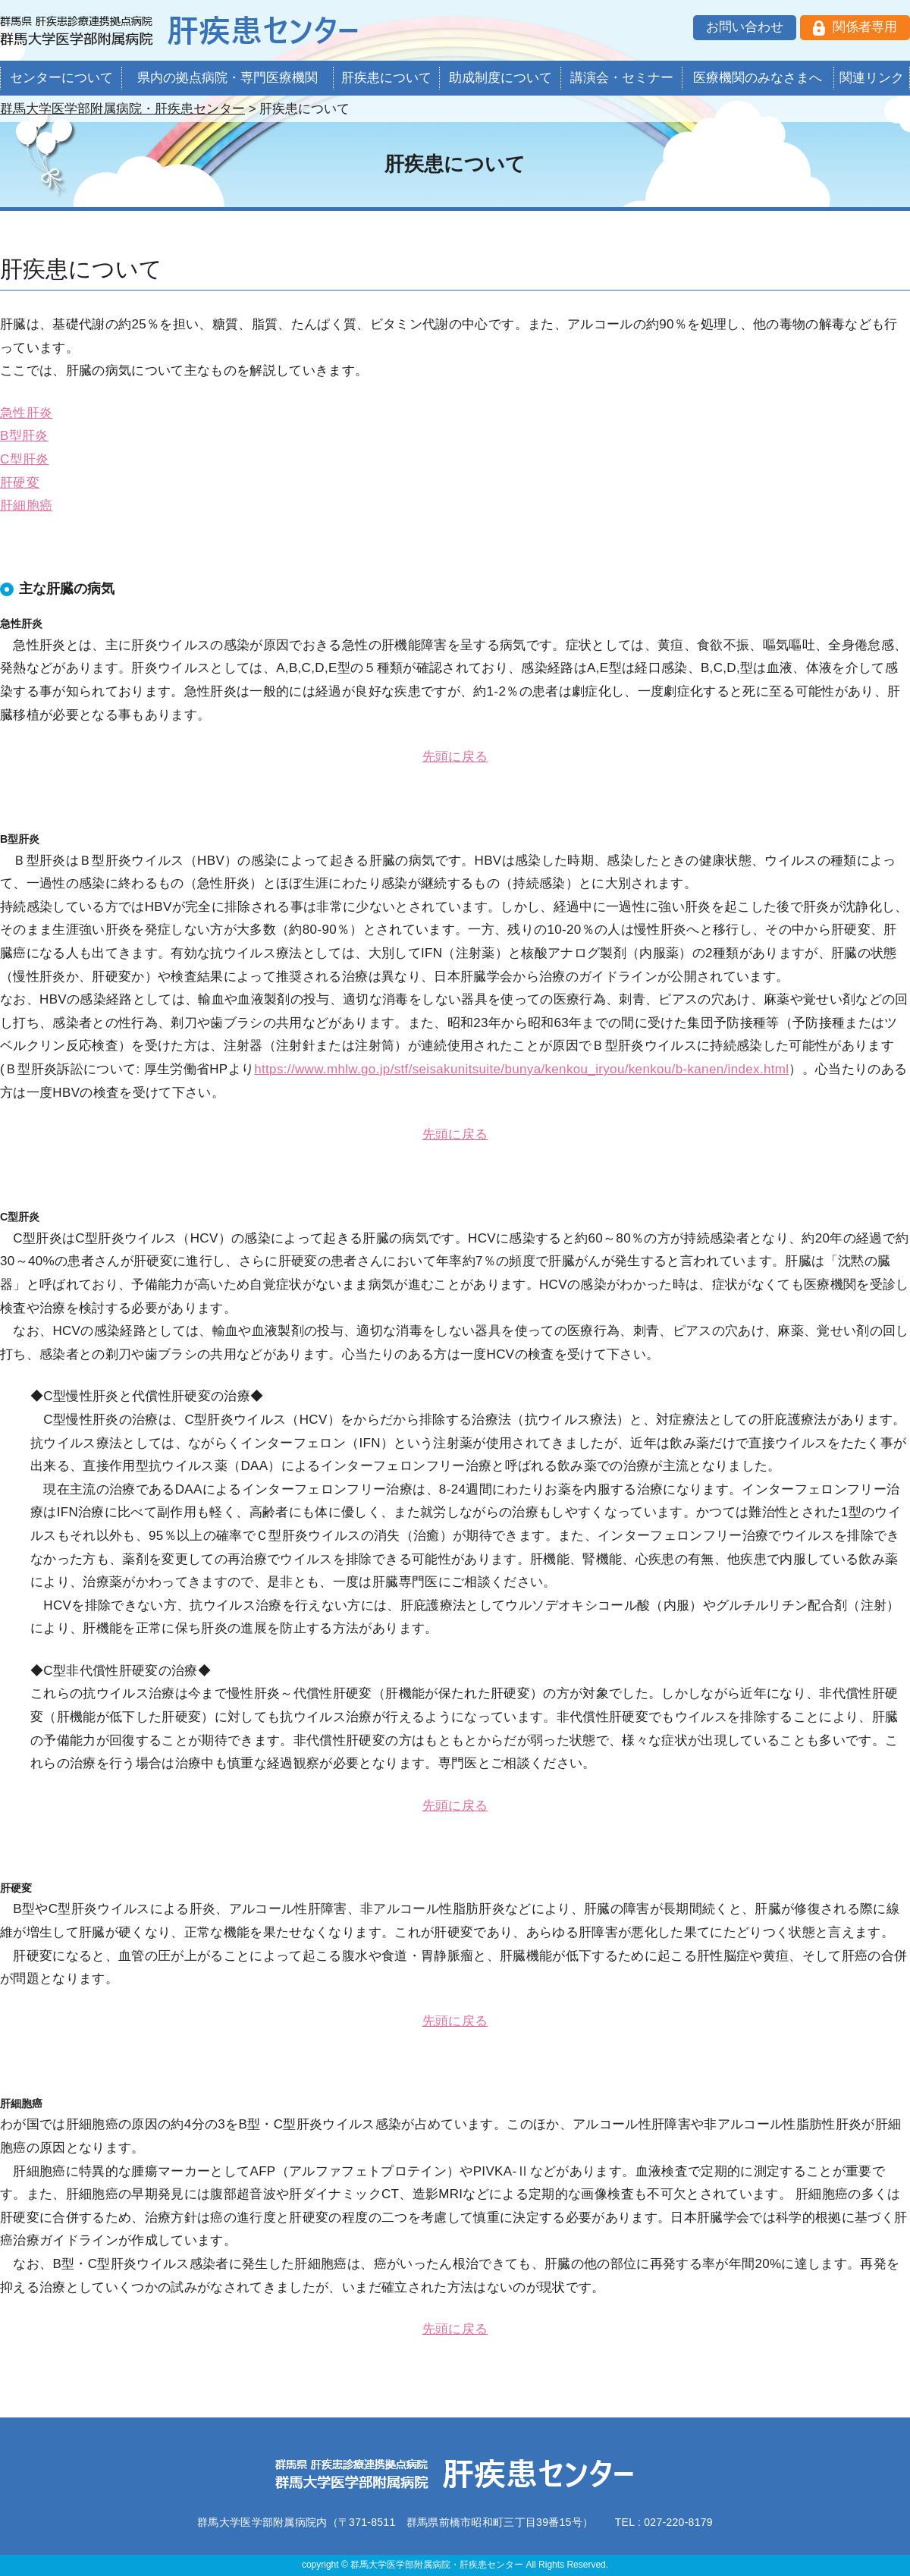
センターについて (61, 78)
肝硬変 (19, 483)
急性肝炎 (26, 413)
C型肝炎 (24, 459)
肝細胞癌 (26, 505)
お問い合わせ (744, 27)
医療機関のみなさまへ (757, 78)
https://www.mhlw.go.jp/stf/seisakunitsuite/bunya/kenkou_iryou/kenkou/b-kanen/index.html (521, 1069)
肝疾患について (386, 78)
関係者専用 (865, 27)
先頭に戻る (455, 756)
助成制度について (500, 78)
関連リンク (871, 78)
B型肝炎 (24, 436)
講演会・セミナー (621, 78)
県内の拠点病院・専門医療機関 (227, 78)
